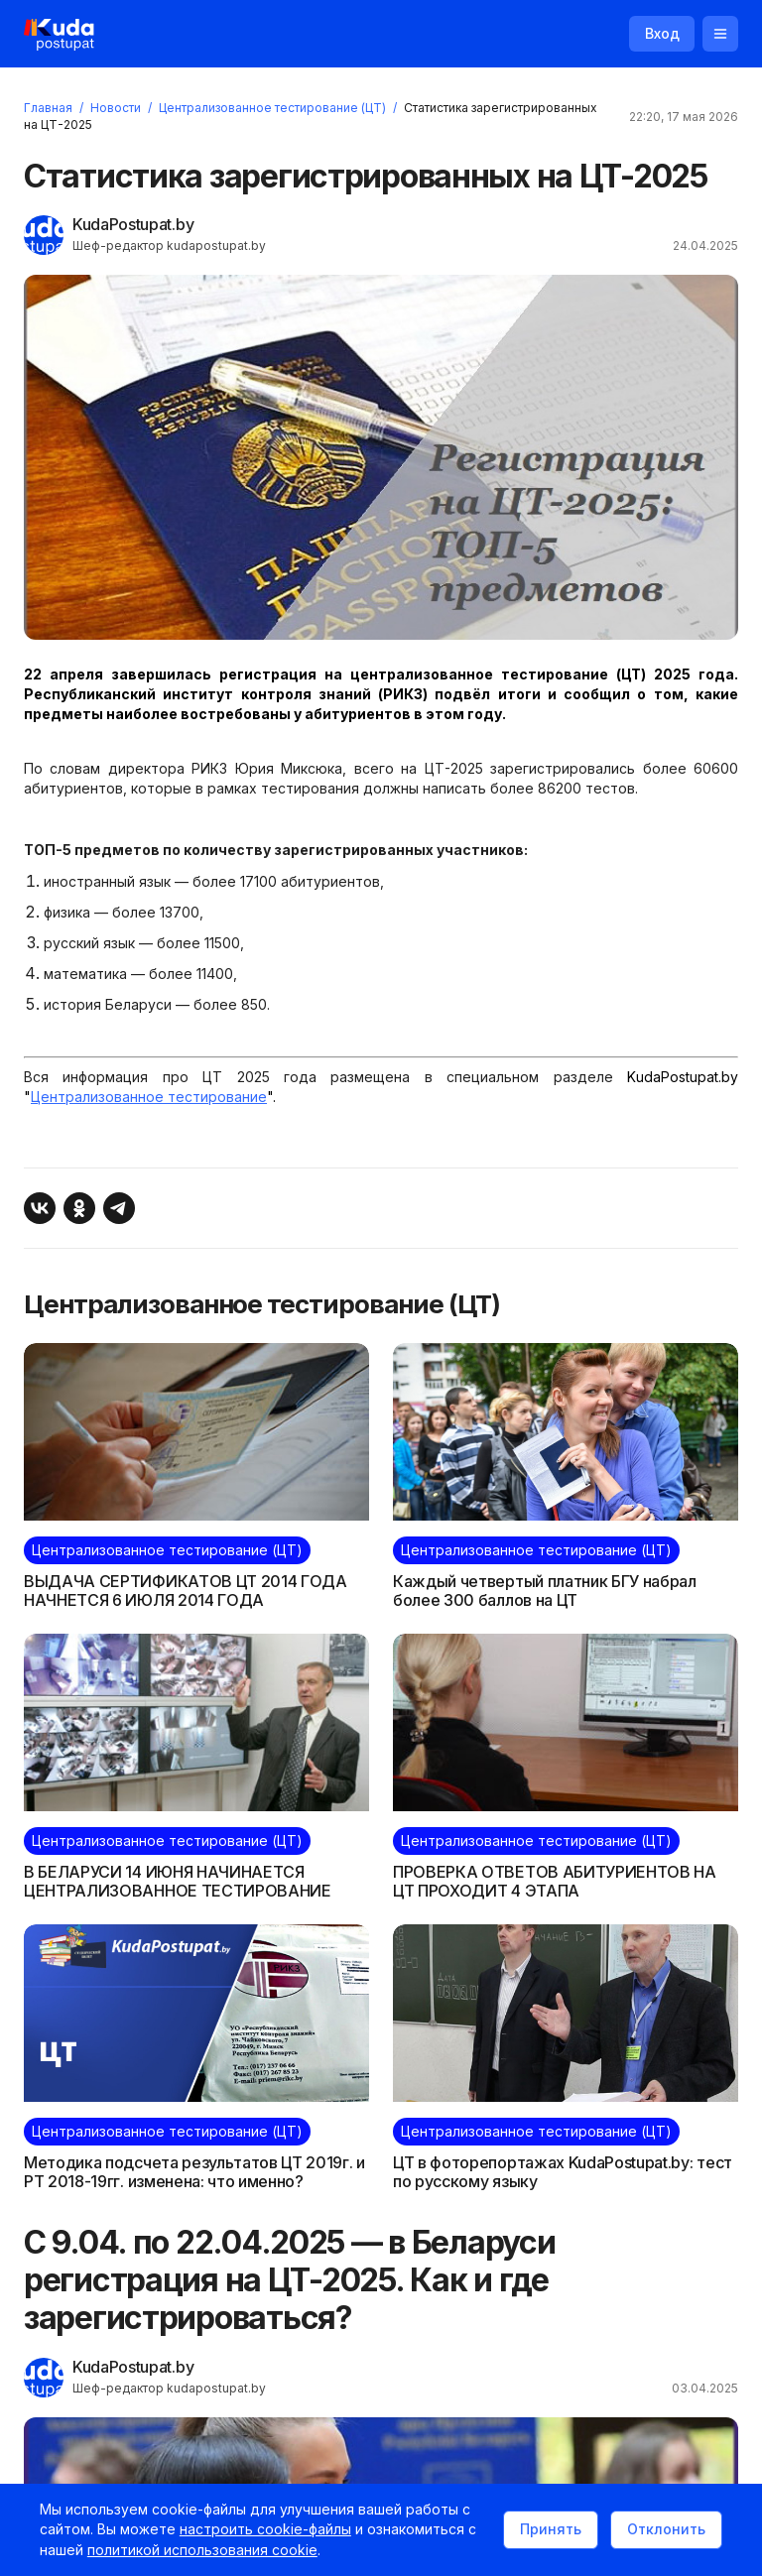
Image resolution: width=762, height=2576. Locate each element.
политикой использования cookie (202, 2549)
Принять (550, 2528)
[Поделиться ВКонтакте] (40, 1209)
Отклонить (666, 2528)
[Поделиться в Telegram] (119, 1209)
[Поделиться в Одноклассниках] (79, 1209)
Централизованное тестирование (149, 1096)
